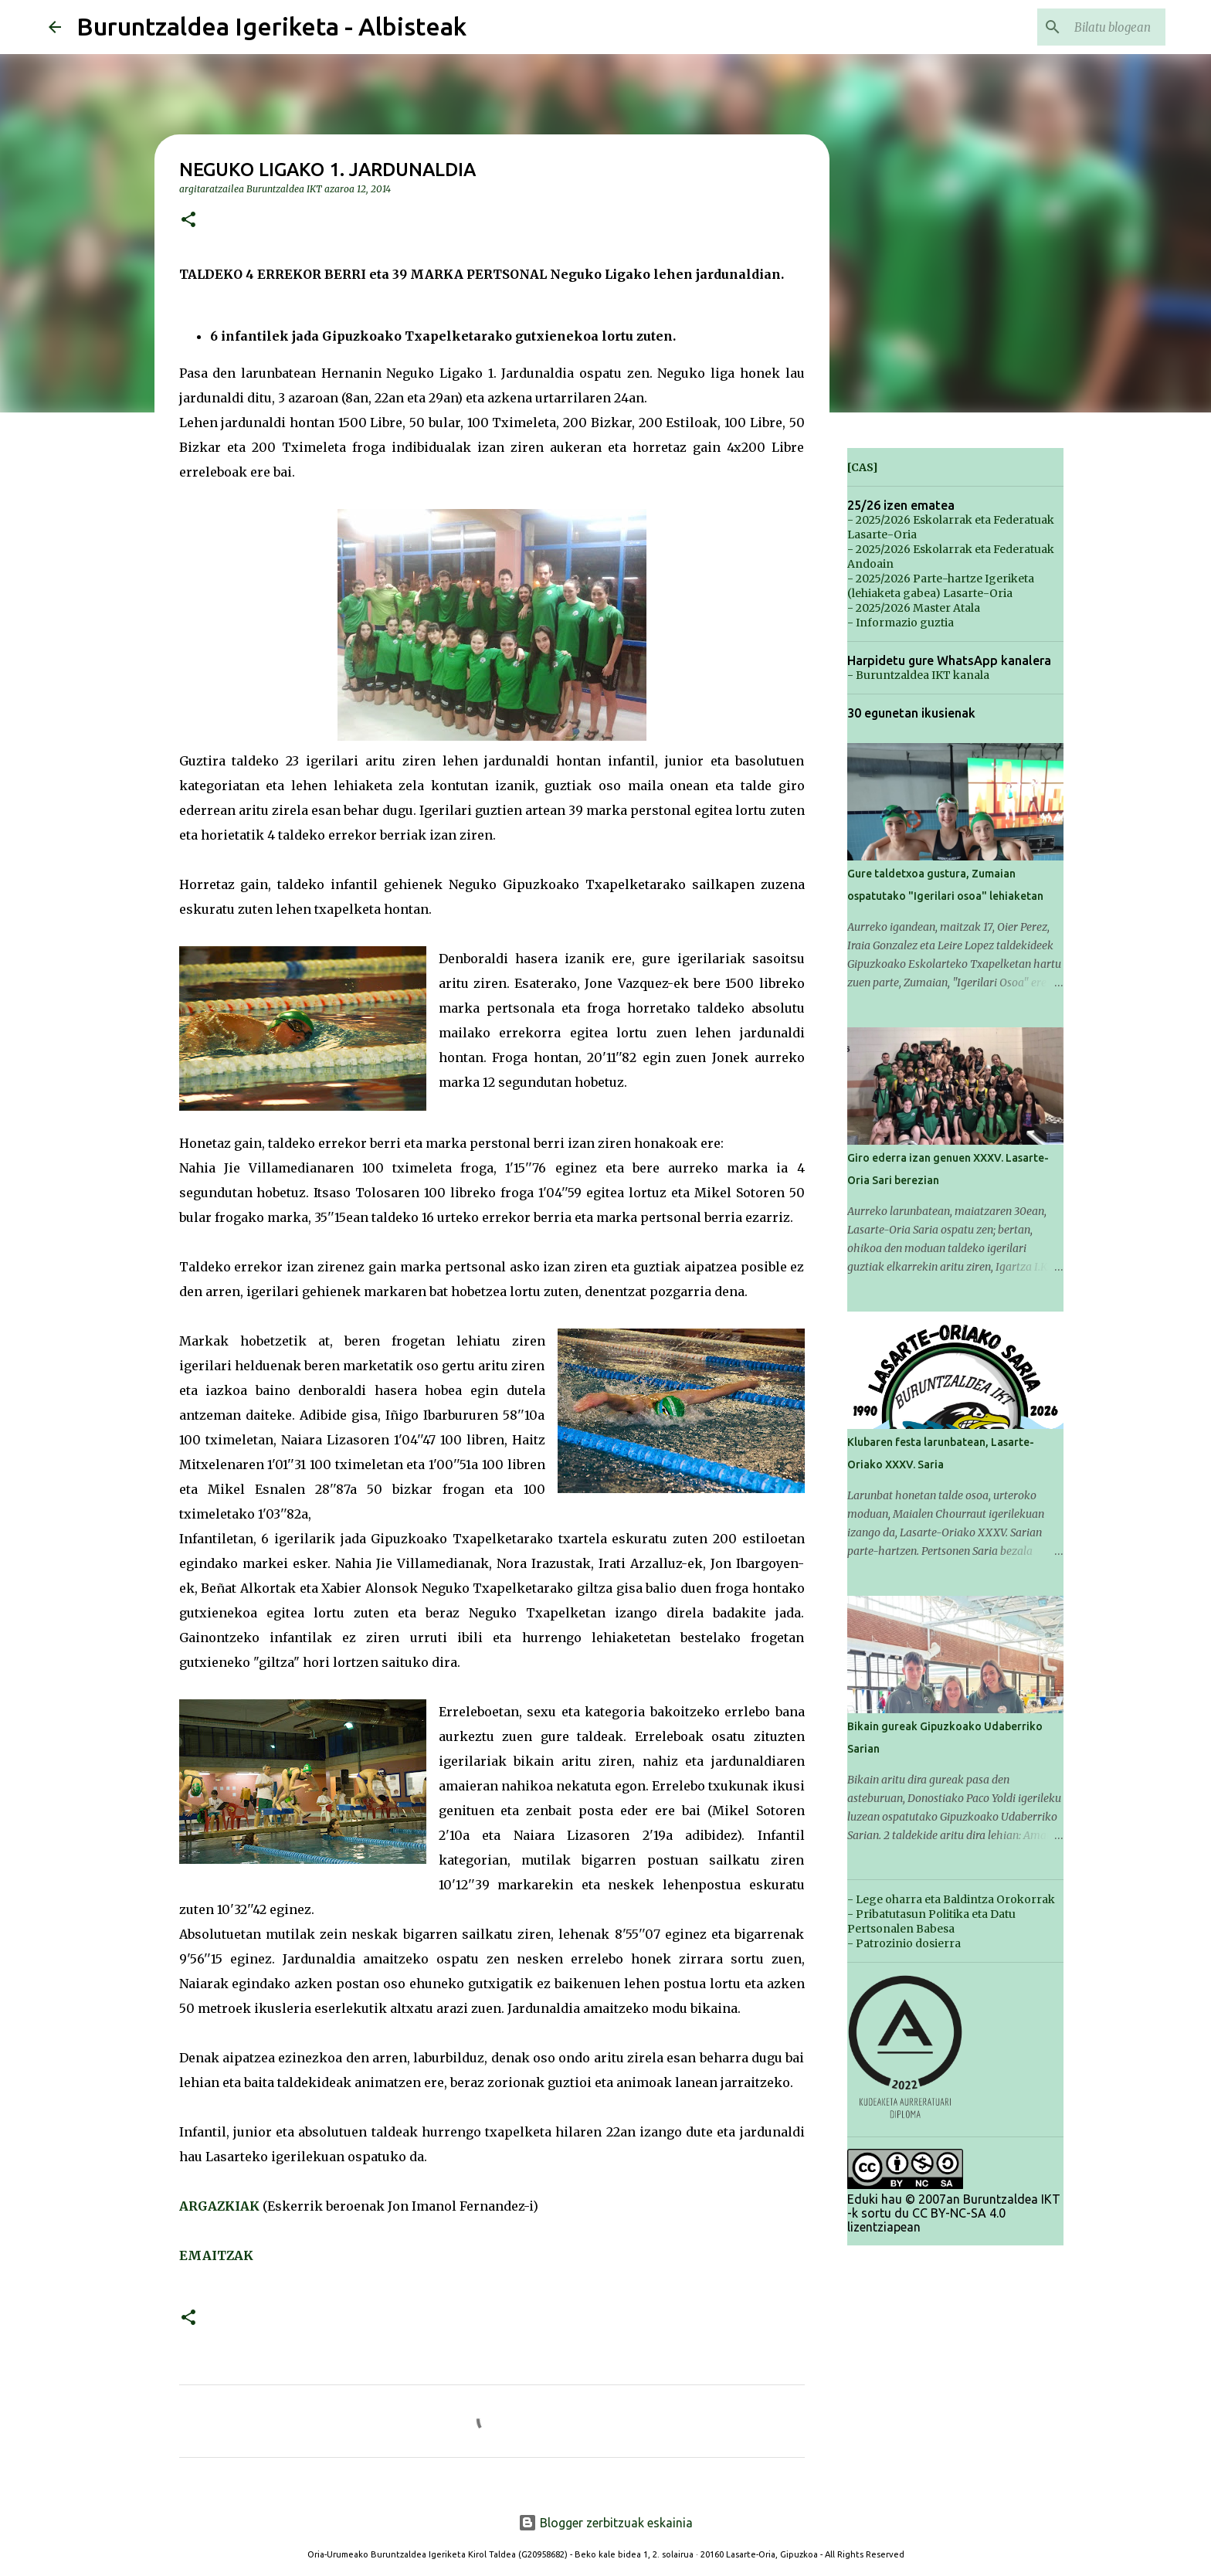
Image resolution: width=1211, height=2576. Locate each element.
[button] (188, 220)
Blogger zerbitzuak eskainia (605, 2523)
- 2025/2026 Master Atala (913, 608)
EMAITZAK (216, 2255)
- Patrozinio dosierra (904, 1943)
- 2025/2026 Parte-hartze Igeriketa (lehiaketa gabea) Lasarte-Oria (940, 586)
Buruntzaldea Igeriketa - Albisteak (271, 26)
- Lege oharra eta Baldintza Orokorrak (951, 1899)
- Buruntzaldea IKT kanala (918, 675)
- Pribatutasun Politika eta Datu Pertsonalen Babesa (931, 1921)
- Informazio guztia (900, 623)
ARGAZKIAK (219, 2206)
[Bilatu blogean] (1084, 27)
